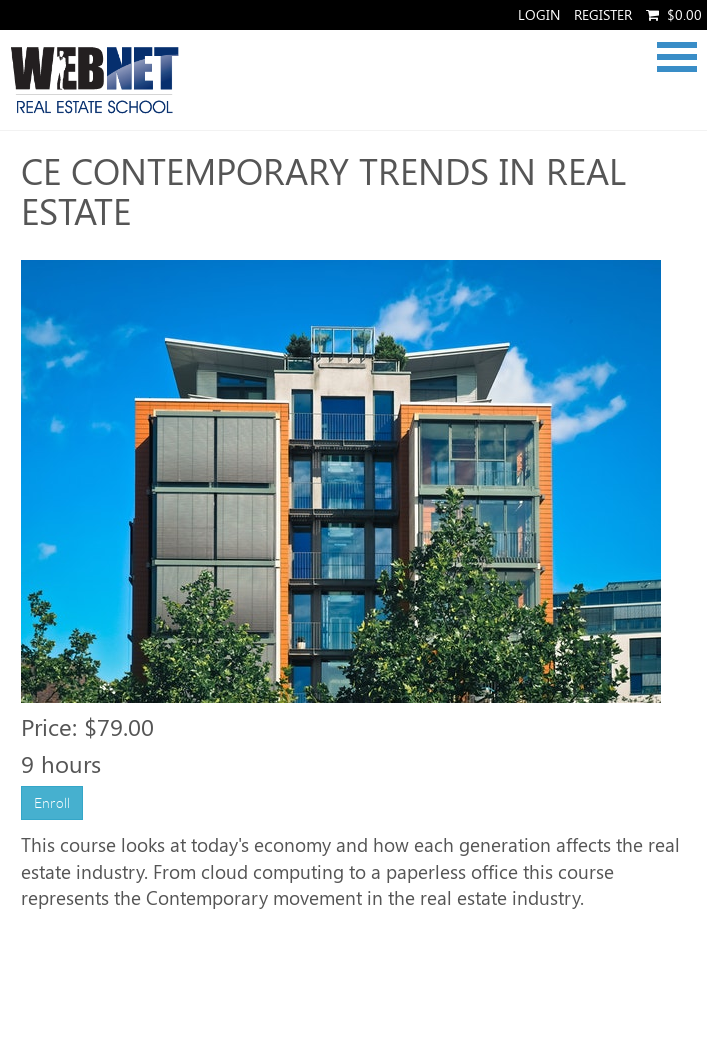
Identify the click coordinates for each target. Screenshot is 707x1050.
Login (539, 14)
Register (603, 14)
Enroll (52, 803)
